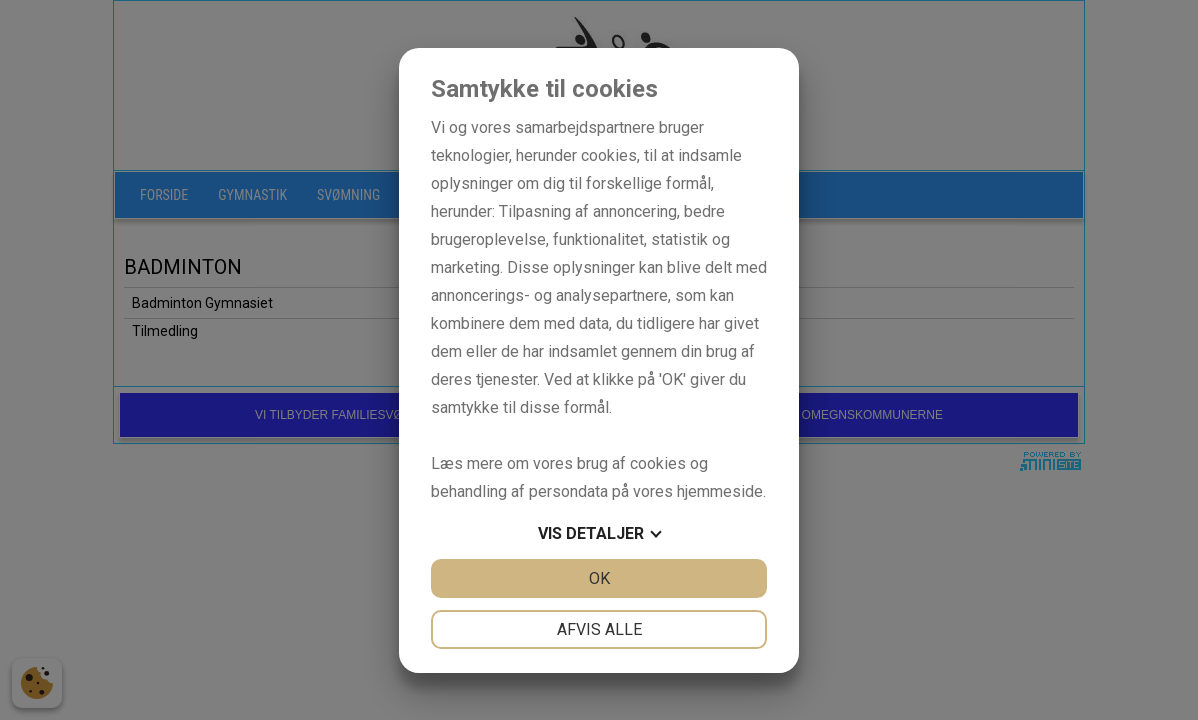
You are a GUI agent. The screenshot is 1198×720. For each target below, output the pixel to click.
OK (599, 578)
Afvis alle (599, 629)
